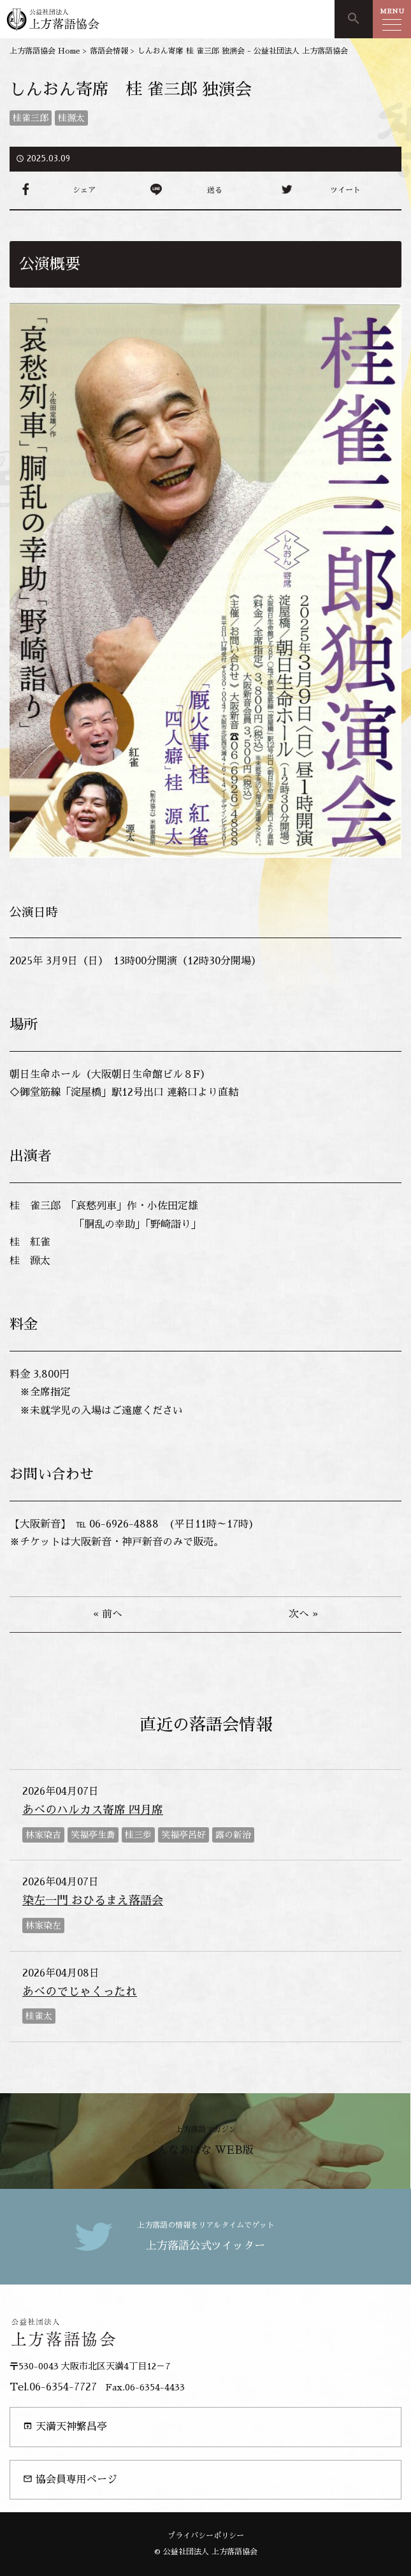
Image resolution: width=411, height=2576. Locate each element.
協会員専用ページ (70, 2479)
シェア (84, 190)
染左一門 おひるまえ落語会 (92, 1900)
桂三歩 (138, 1834)
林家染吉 (43, 1834)
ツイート (345, 190)
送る (214, 190)
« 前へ (107, 1614)
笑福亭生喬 (93, 1834)
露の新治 (233, 1834)
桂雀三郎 (30, 118)
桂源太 (71, 118)
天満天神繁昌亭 (65, 2426)
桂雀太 (38, 2016)
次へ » (303, 1614)
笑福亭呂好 (183, 1834)
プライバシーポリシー (206, 2536)
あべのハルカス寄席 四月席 (92, 1810)
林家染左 (43, 1925)
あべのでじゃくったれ (79, 1992)
